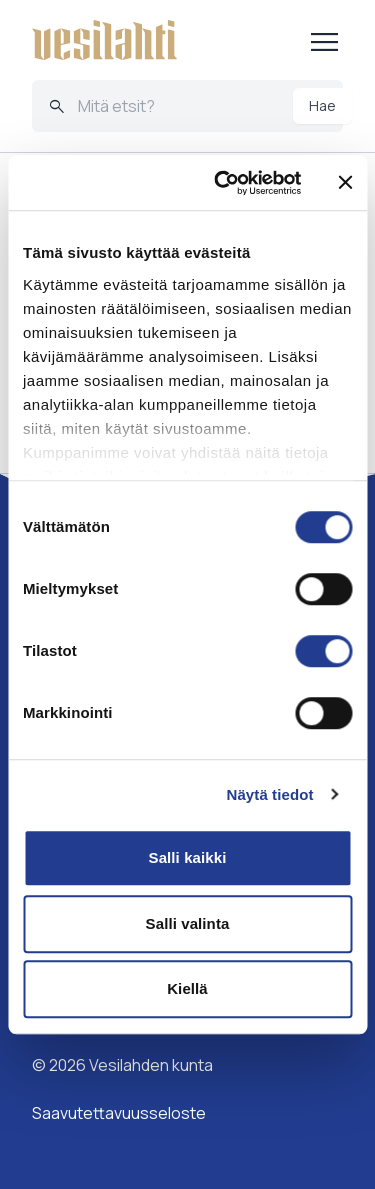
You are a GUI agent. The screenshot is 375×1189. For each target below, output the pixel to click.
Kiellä (187, 988)
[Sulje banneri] (345, 183)
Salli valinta (188, 923)
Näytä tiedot (270, 794)
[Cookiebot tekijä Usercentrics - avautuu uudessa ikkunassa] (223, 183)
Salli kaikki (188, 857)
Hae (322, 105)
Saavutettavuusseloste (119, 1113)
